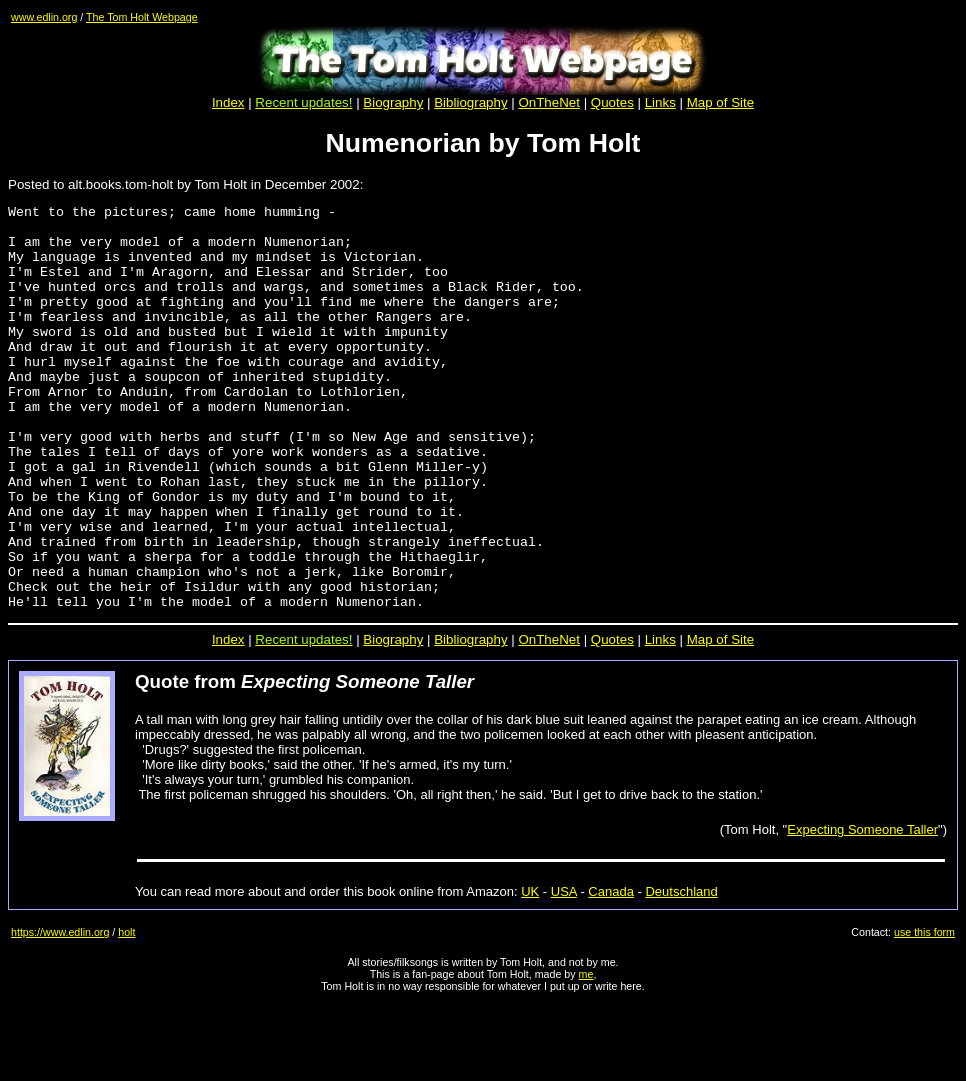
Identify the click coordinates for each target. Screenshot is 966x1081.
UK (530, 972)
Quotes (612, 102)
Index (228, 102)
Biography (393, 102)
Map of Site (720, 102)
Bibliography (470, 720)
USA (564, 972)
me (586, 1055)
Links (660, 102)
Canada (611, 972)
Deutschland (681, 972)
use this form (924, 1013)
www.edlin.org (44, 17)
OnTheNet (549, 720)
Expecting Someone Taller (862, 910)
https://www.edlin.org (60, 1013)
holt (126, 1013)
